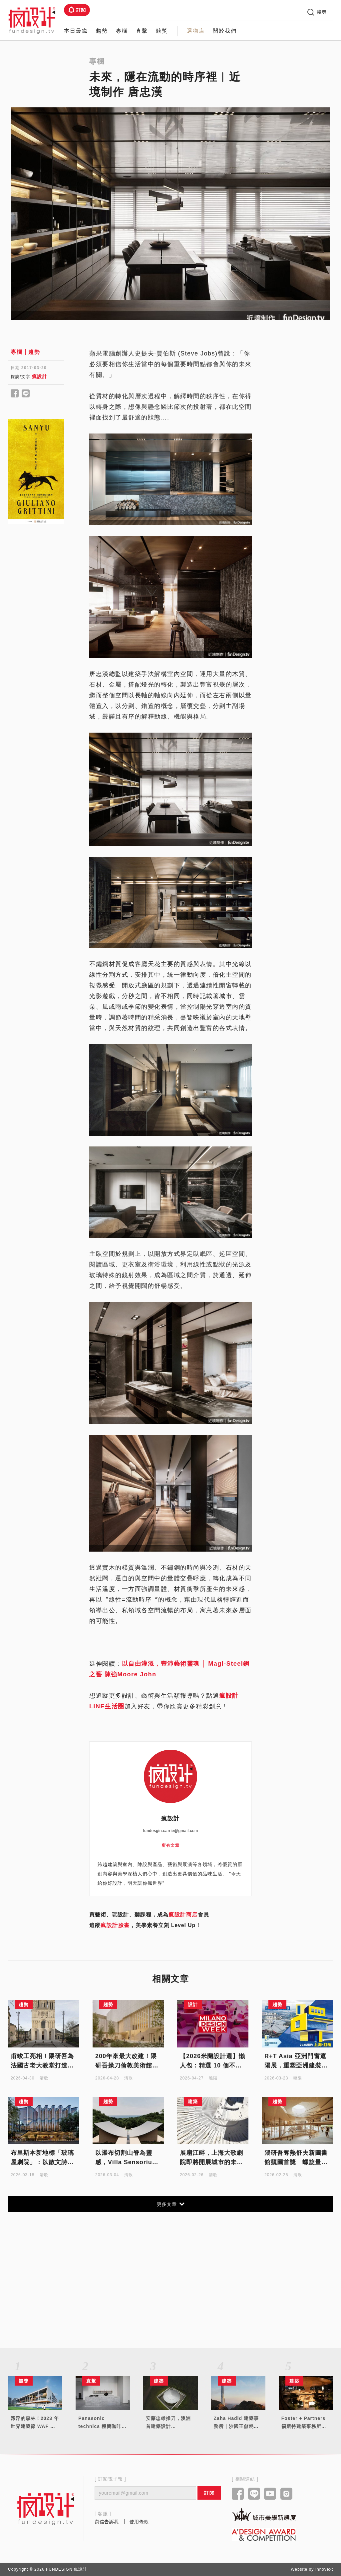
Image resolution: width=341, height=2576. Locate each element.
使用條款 (139, 2521)
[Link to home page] (46, 2508)
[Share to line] (26, 393)
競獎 (162, 31)
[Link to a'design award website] (264, 2534)
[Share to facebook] (15, 393)
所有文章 (170, 1845)
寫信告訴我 (107, 2521)
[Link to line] (254, 2494)
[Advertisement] (36, 640)
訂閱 (77, 10)
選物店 (196, 31)
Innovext (324, 2569)
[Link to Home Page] (32, 20)
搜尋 (317, 12)
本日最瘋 (76, 31)
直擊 (142, 31)
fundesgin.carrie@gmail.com (170, 1830)
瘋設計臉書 (115, 1925)
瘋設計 (40, 376)
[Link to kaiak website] (264, 2514)
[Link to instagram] (286, 2494)
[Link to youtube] (270, 2494)
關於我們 (225, 31)
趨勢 (102, 31)
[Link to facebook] (238, 2494)
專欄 (122, 31)
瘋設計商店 (183, 1914)
